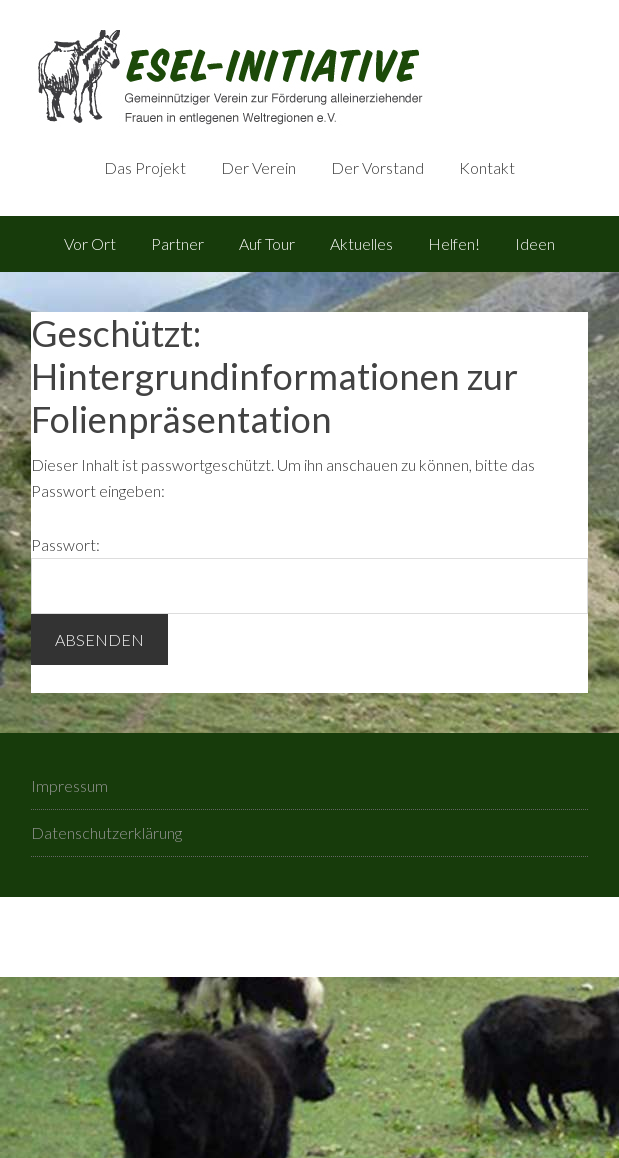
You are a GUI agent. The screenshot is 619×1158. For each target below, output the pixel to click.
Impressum (69, 785)
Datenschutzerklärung (106, 832)
